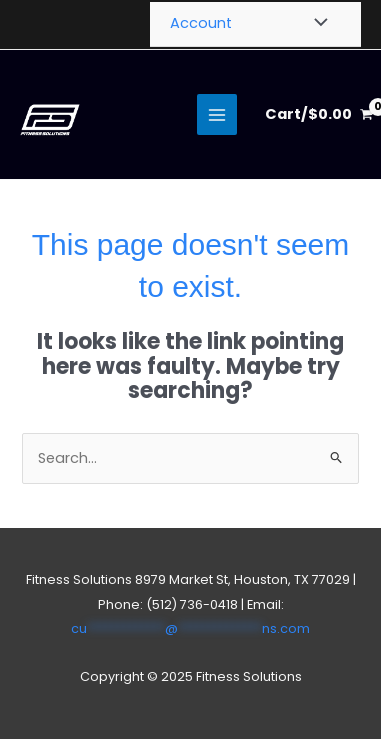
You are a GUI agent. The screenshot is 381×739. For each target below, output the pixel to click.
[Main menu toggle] (217, 114)
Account (201, 23)
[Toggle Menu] (316, 24)
